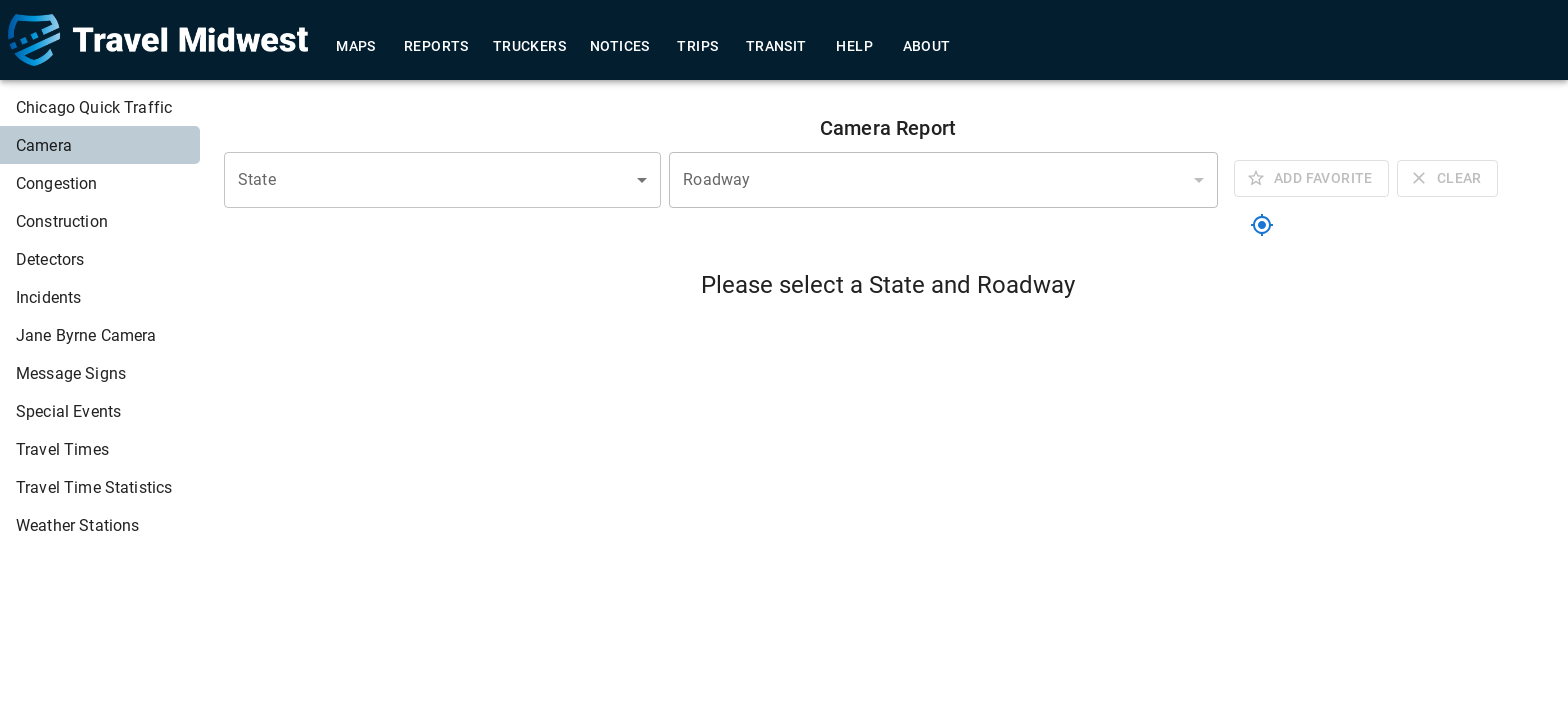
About (927, 46)
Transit (776, 46)
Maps (356, 46)
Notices (620, 46)
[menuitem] (100, 107)
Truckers (529, 46)
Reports (436, 46)
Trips (698, 46)
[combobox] (442, 180)
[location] (1262, 225)
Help (855, 46)
